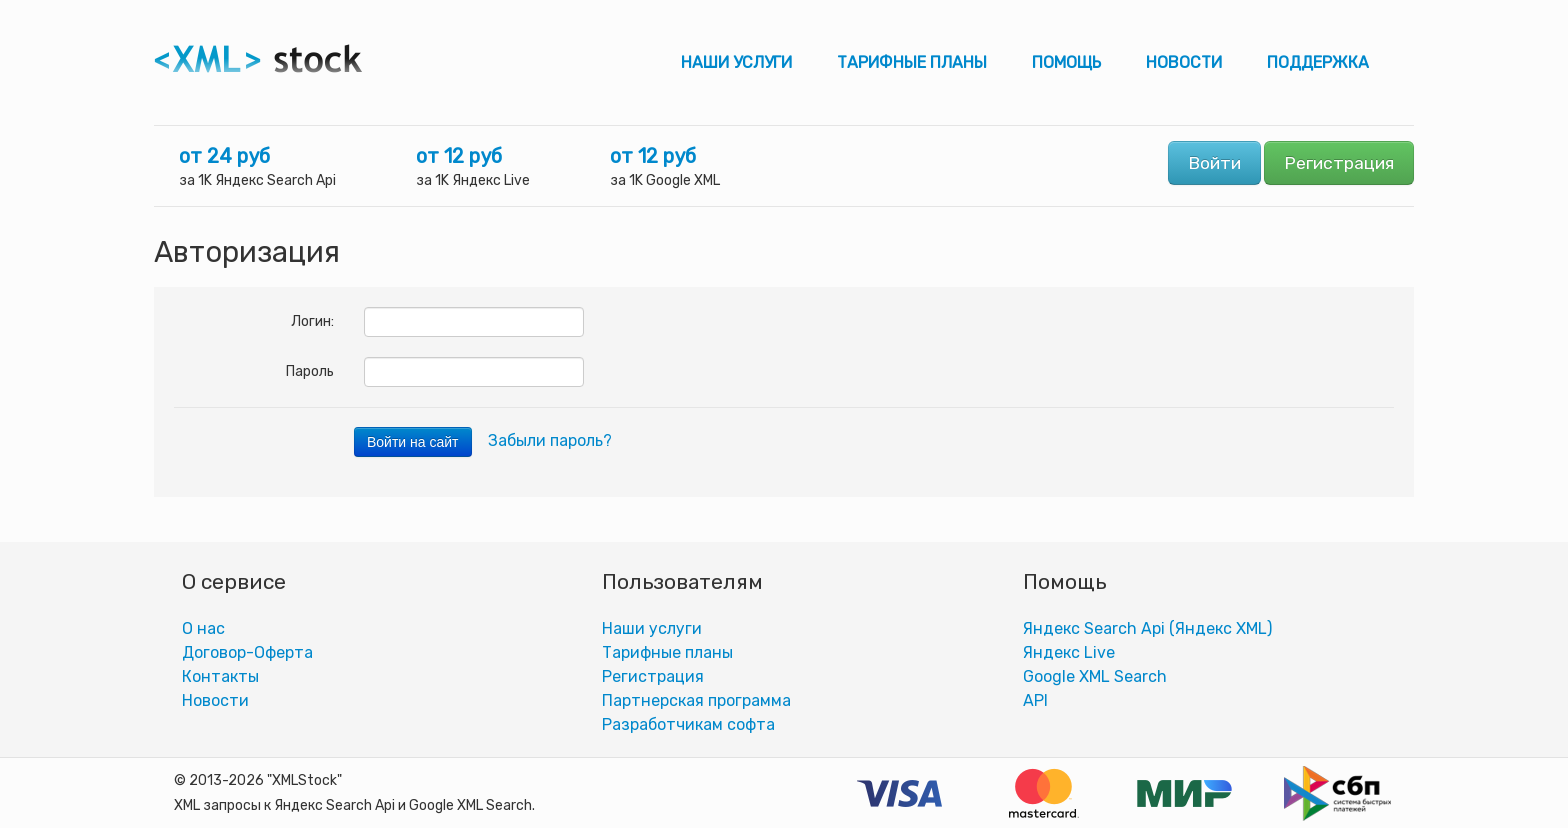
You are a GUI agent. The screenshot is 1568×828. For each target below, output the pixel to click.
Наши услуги (736, 62)
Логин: (312, 321)
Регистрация (1339, 163)
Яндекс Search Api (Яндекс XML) (1147, 628)
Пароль (310, 371)
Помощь (1066, 62)
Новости (1184, 62)
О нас (203, 628)
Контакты (220, 676)
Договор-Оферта (247, 652)
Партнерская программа (696, 700)
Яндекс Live (1069, 652)
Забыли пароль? (550, 440)
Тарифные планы (912, 62)
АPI (1035, 700)
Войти (1214, 163)
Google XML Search (1095, 676)
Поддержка (1318, 62)
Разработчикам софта (688, 724)
